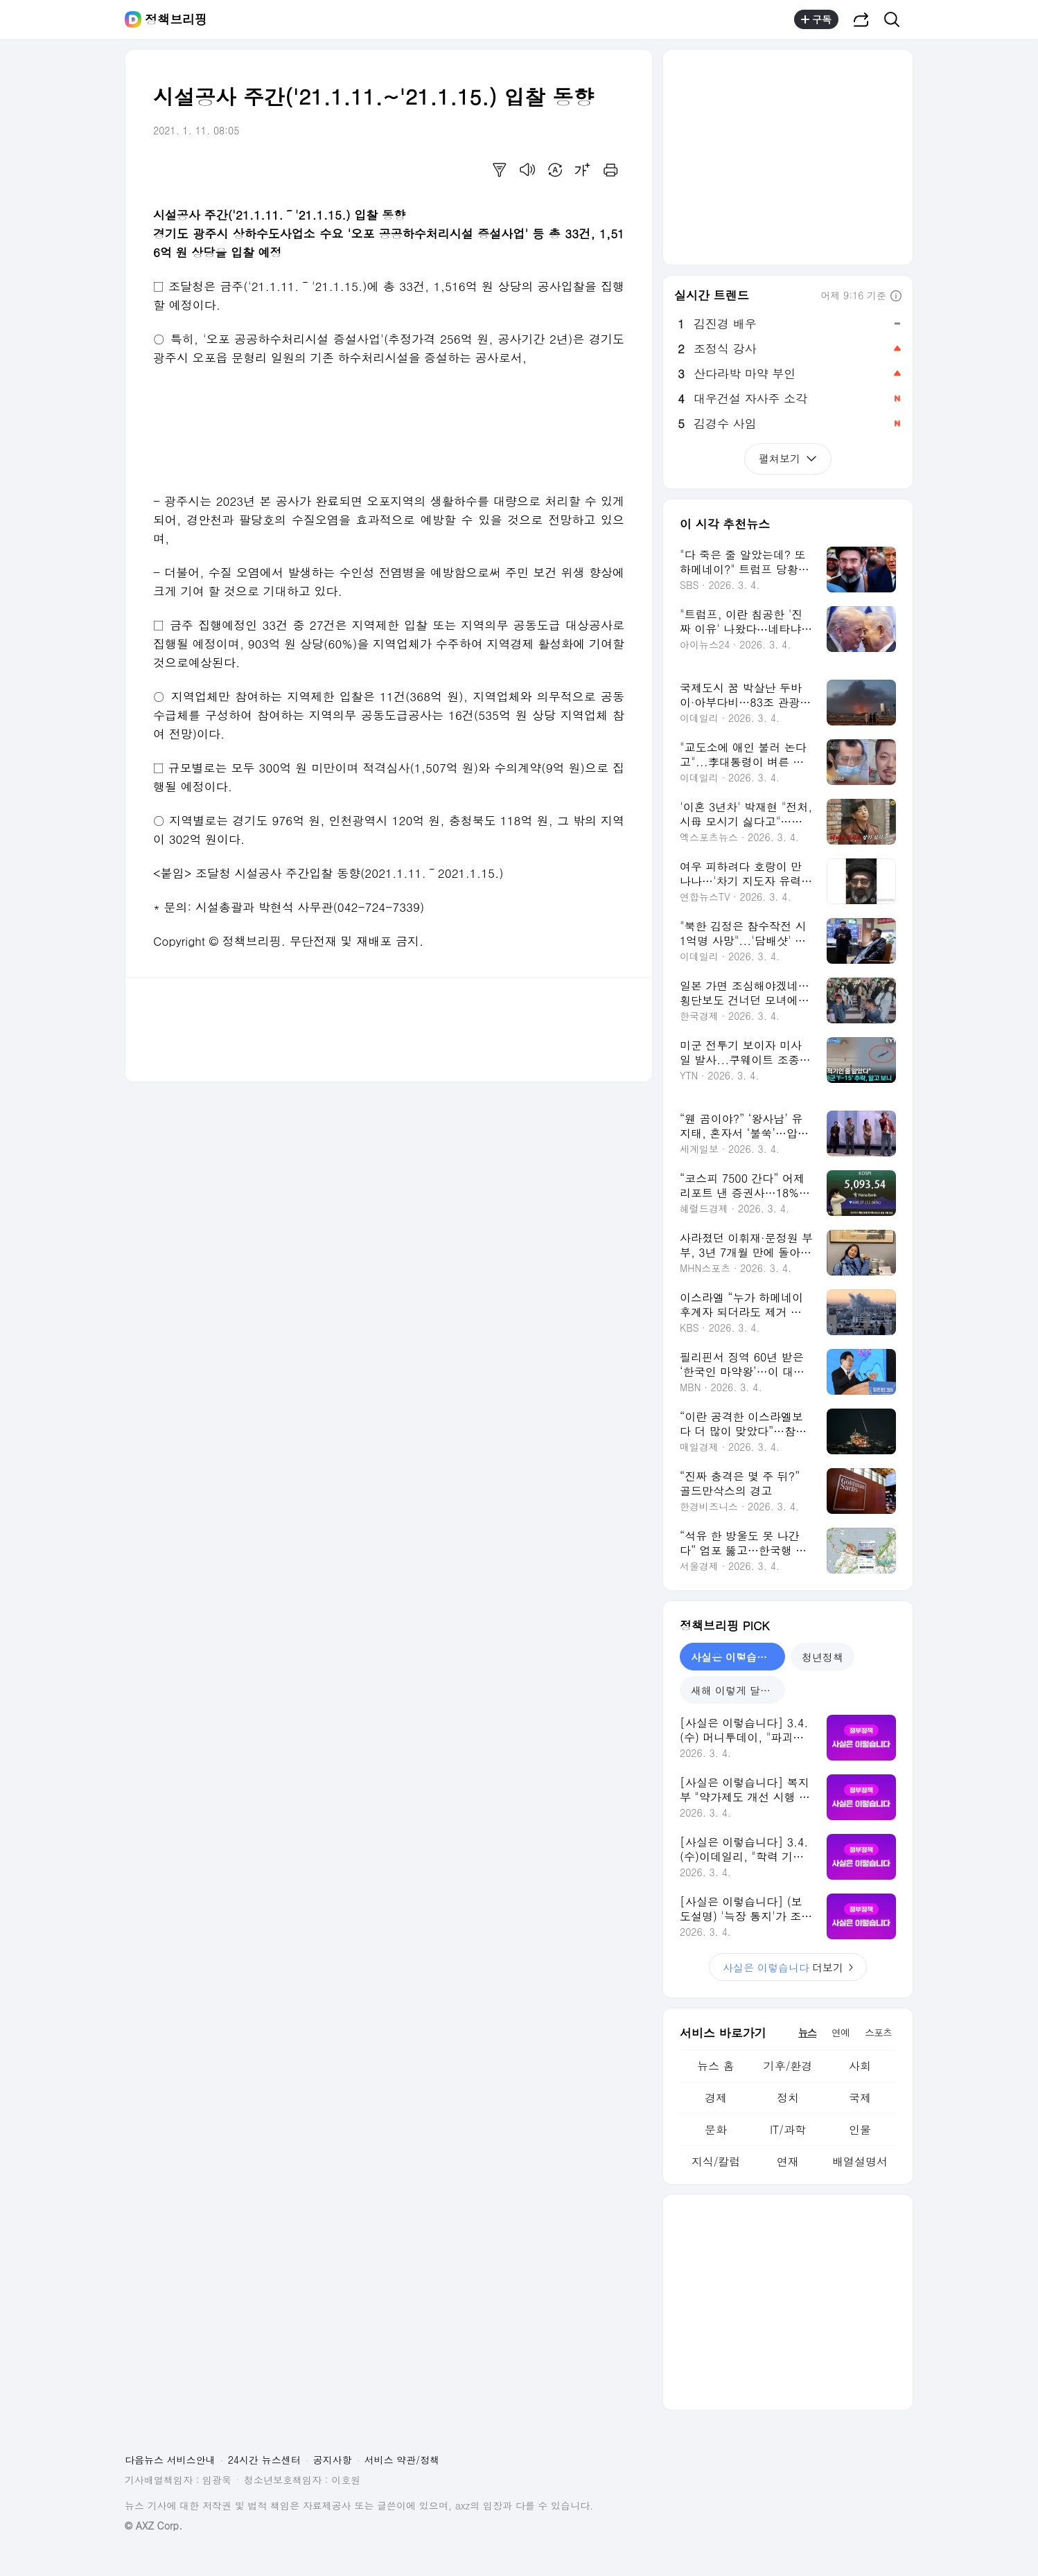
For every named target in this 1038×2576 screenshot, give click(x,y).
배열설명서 (860, 2161)
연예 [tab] (841, 2032)
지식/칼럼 (716, 2161)
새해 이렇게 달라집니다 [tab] (738, 1690)
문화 (716, 2129)
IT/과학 (788, 2129)
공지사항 (332, 2460)
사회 (860, 2066)
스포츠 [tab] (878, 2032)
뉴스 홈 (715, 2066)
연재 (788, 2161)
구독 (816, 19)
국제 (860, 2098)
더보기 (788, 1967)
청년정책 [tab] (822, 1657)
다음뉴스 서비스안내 (170, 2460)
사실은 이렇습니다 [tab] (734, 1657)
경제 (716, 2098)
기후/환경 (788, 2066)
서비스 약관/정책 (402, 2460)
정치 (788, 2098)
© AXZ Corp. (153, 2526)
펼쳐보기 (788, 458)
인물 (860, 2129)
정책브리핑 (176, 19)
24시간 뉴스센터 (264, 2460)
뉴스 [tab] (807, 2032)
